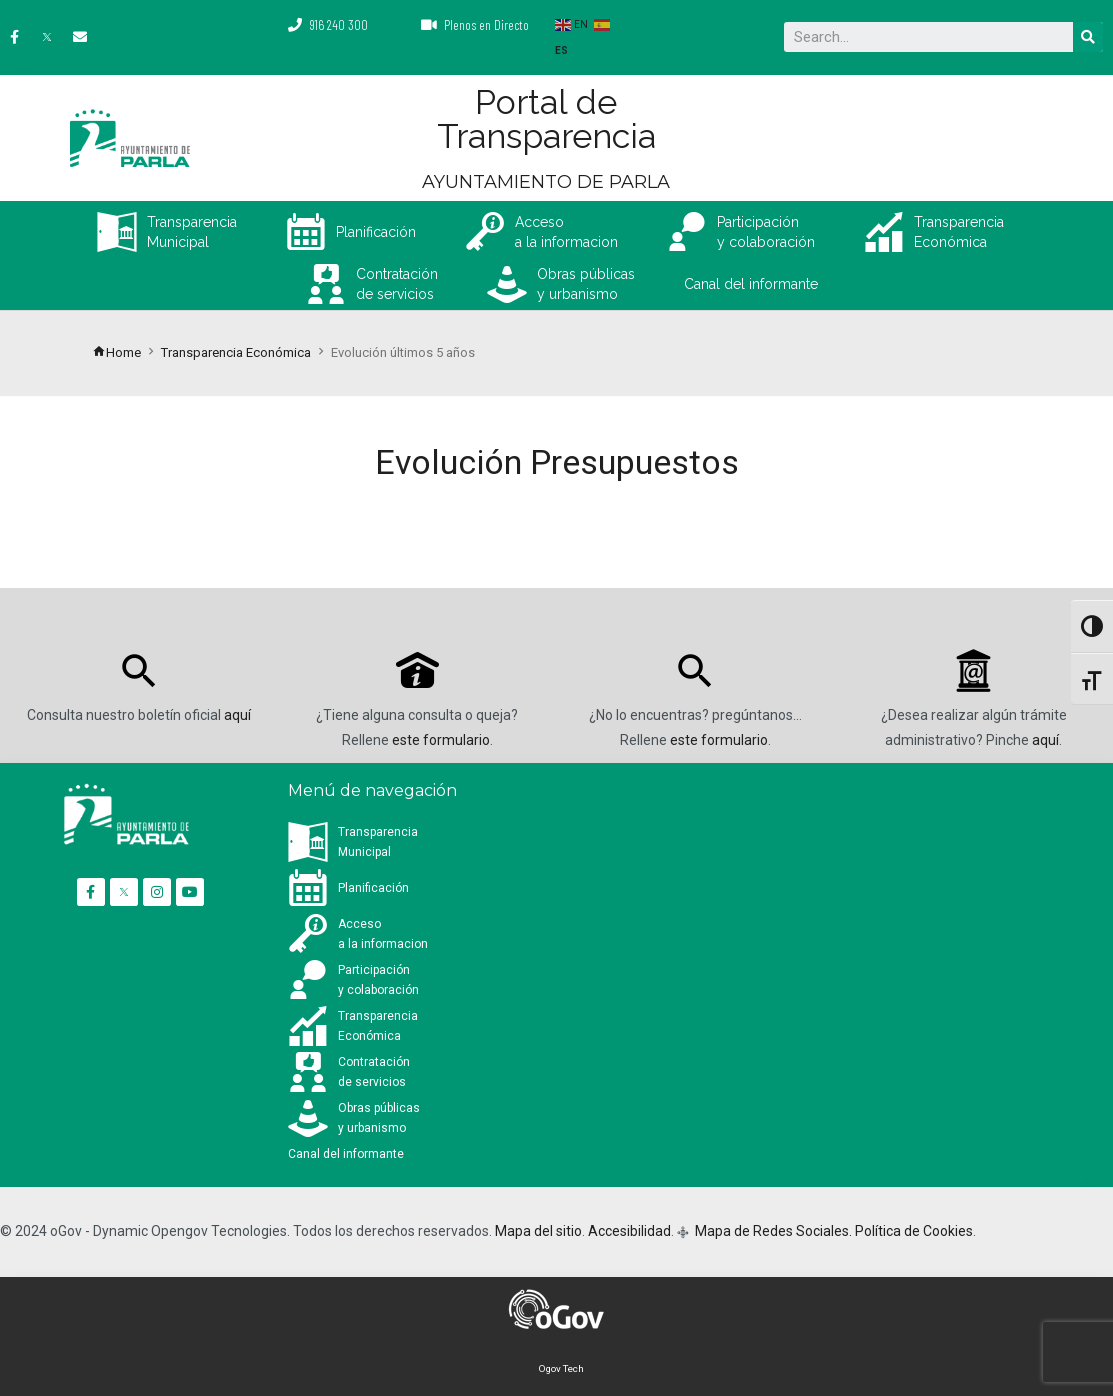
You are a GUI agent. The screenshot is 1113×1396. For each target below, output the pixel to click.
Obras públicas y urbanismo (561, 284)
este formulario (441, 740)
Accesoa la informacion (541, 232)
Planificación (351, 232)
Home (116, 352)
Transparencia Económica (934, 232)
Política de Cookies (914, 1231)
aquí (237, 715)
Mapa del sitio (538, 1231)
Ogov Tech (561, 1368)
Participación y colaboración (741, 232)
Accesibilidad (629, 1231)
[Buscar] (1088, 37)
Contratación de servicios (372, 284)
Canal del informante (751, 284)
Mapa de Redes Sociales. (772, 1231)
